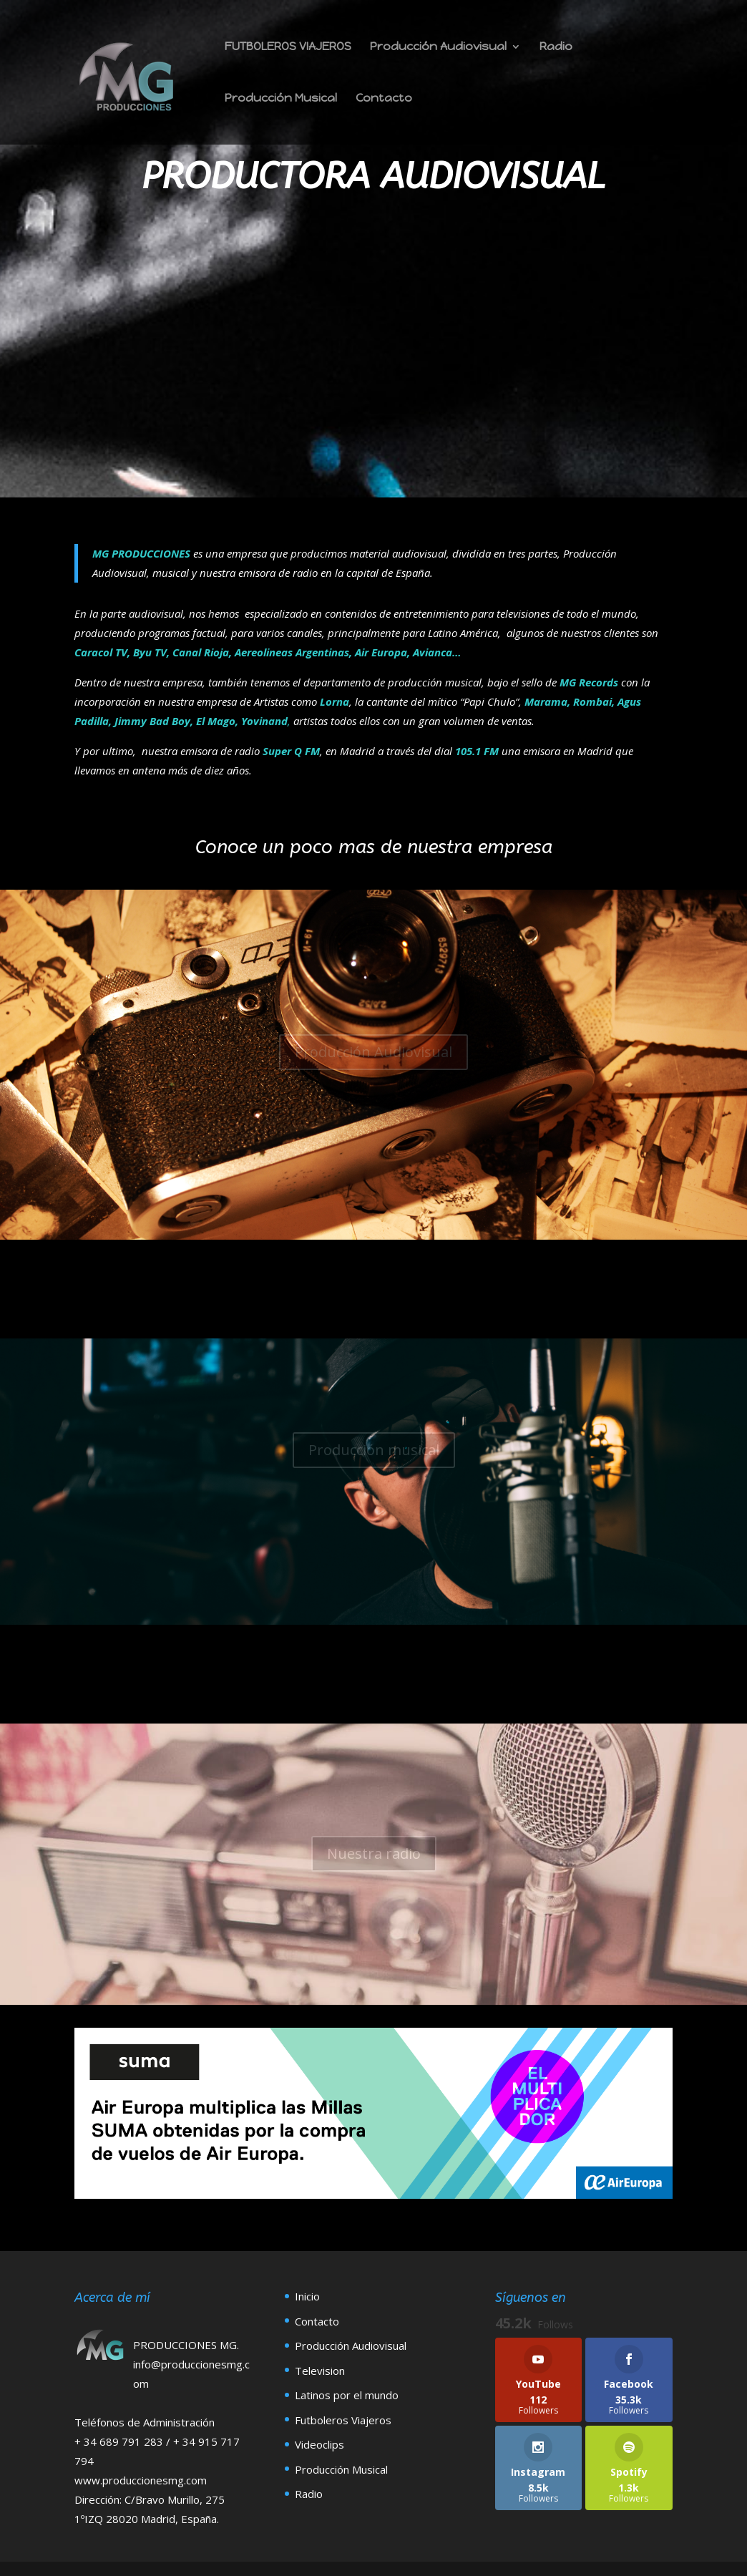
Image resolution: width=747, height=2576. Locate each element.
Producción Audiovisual (438, 47)
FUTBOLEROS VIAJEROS (288, 47)
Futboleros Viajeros (343, 2420)
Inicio (307, 2296)
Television (320, 2370)
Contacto (384, 99)
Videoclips (319, 2444)
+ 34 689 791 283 (120, 2441)
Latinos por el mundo (347, 2395)
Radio (556, 47)
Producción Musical (281, 99)
